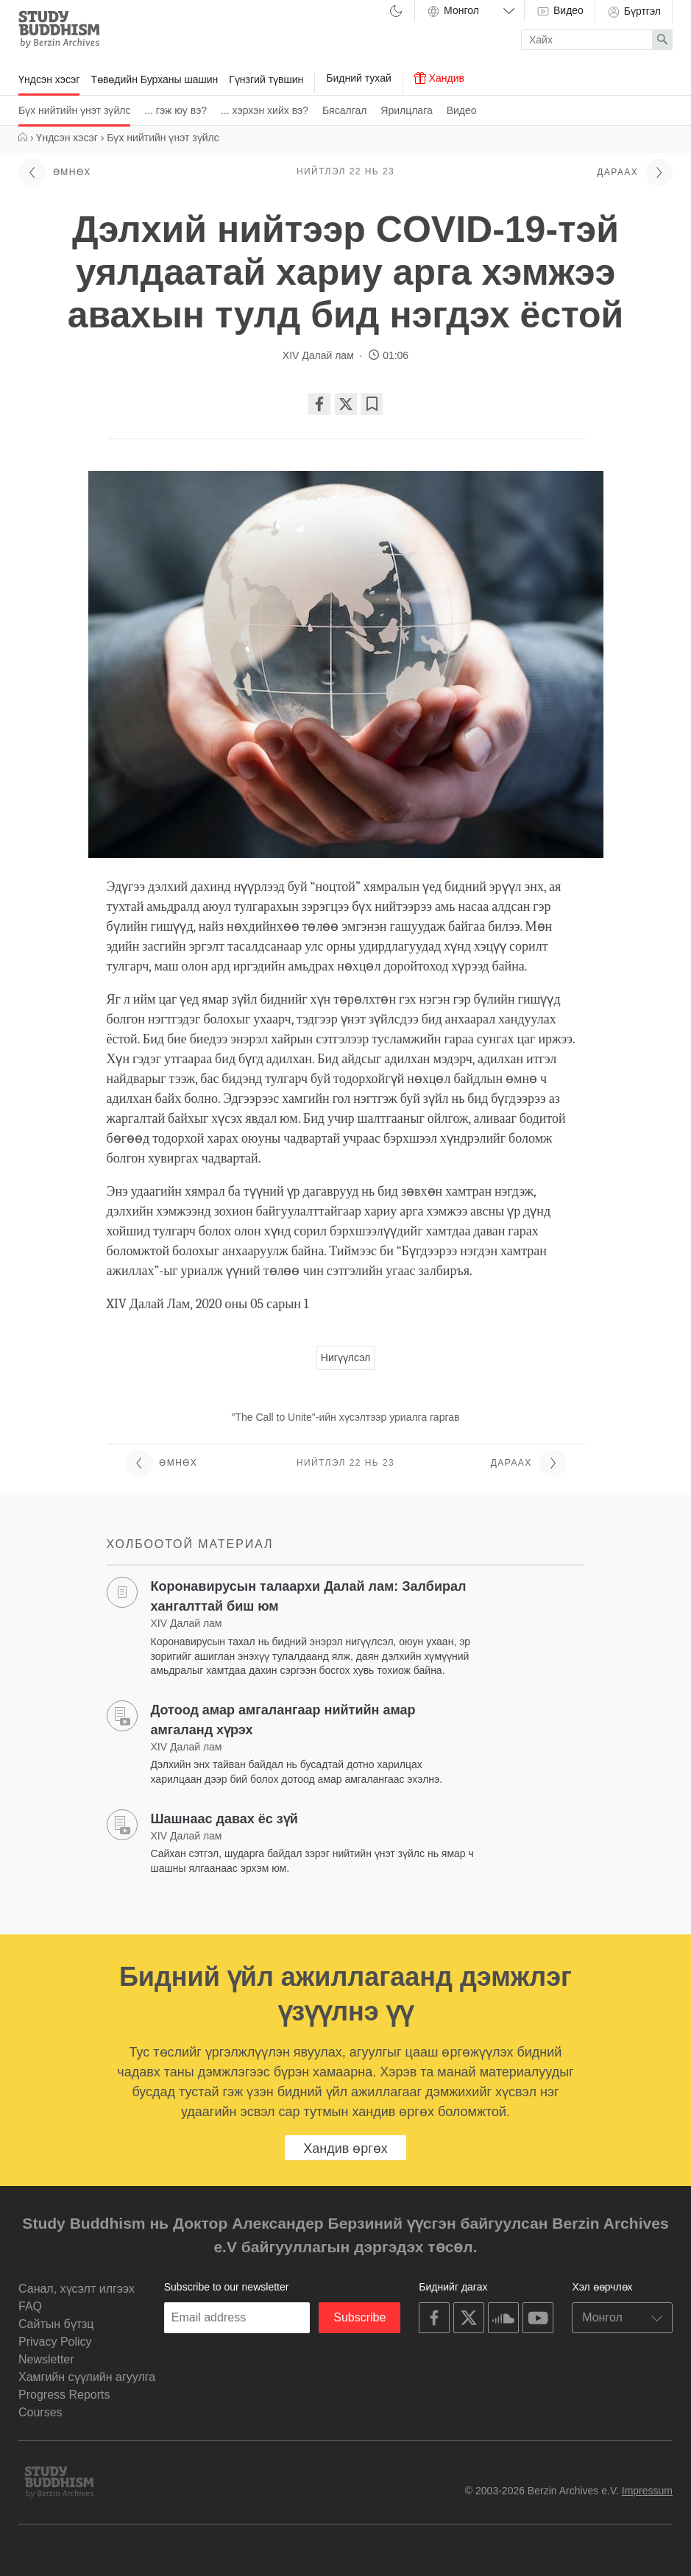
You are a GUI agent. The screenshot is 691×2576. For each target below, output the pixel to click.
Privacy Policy (55, 2341)
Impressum (647, 2491)
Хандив (439, 78)
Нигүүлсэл (345, 1357)
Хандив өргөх (345, 2148)
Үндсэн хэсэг (48, 79)
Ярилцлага (406, 110)
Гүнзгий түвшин (266, 79)
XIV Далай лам (320, 355)
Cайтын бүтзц (56, 2324)
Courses (40, 2412)
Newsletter (46, 2359)
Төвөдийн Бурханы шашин (154, 79)
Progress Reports (64, 2394)
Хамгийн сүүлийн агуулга (86, 2377)
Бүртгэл (633, 11)
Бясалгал (344, 110)
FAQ (30, 2306)
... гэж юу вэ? (175, 110)
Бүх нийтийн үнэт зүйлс (74, 110)
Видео (462, 110)
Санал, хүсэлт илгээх (76, 2288)
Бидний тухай (358, 78)
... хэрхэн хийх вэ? (264, 110)
